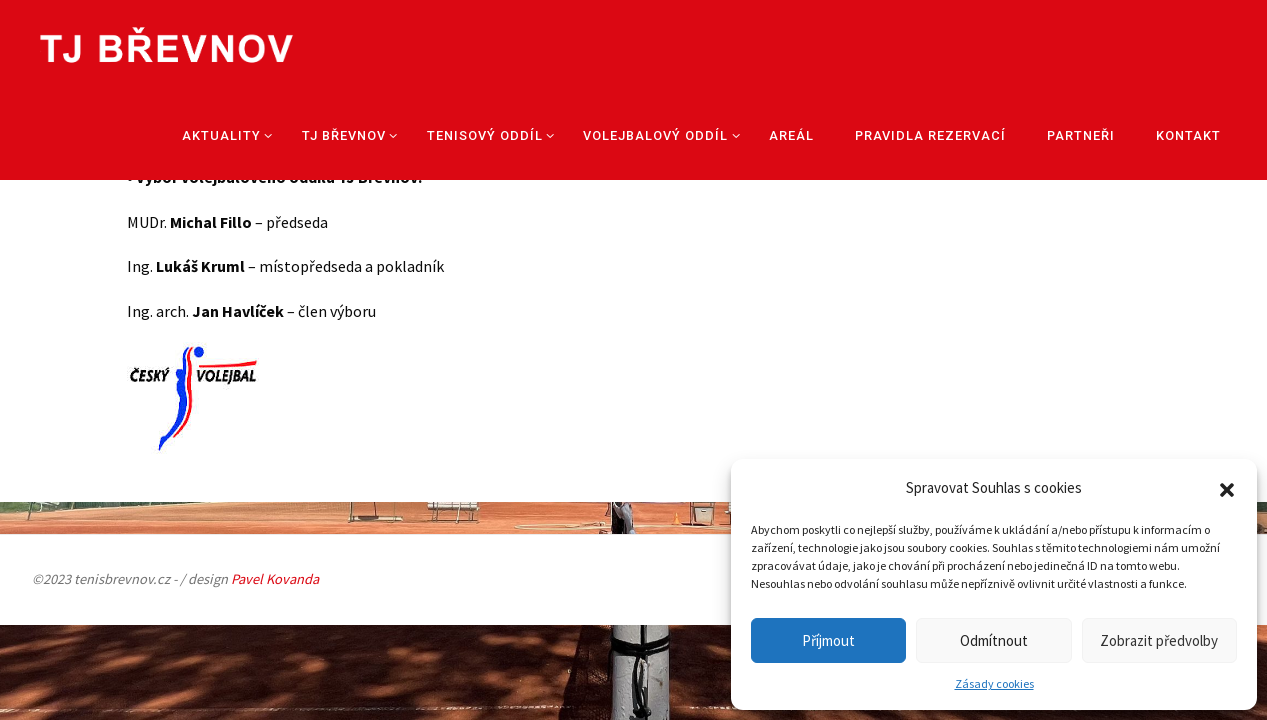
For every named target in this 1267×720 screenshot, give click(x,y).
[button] (1227, 488)
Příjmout (828, 640)
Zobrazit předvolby (1159, 640)
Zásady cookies (994, 683)
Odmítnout (994, 640)
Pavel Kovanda (275, 579)
